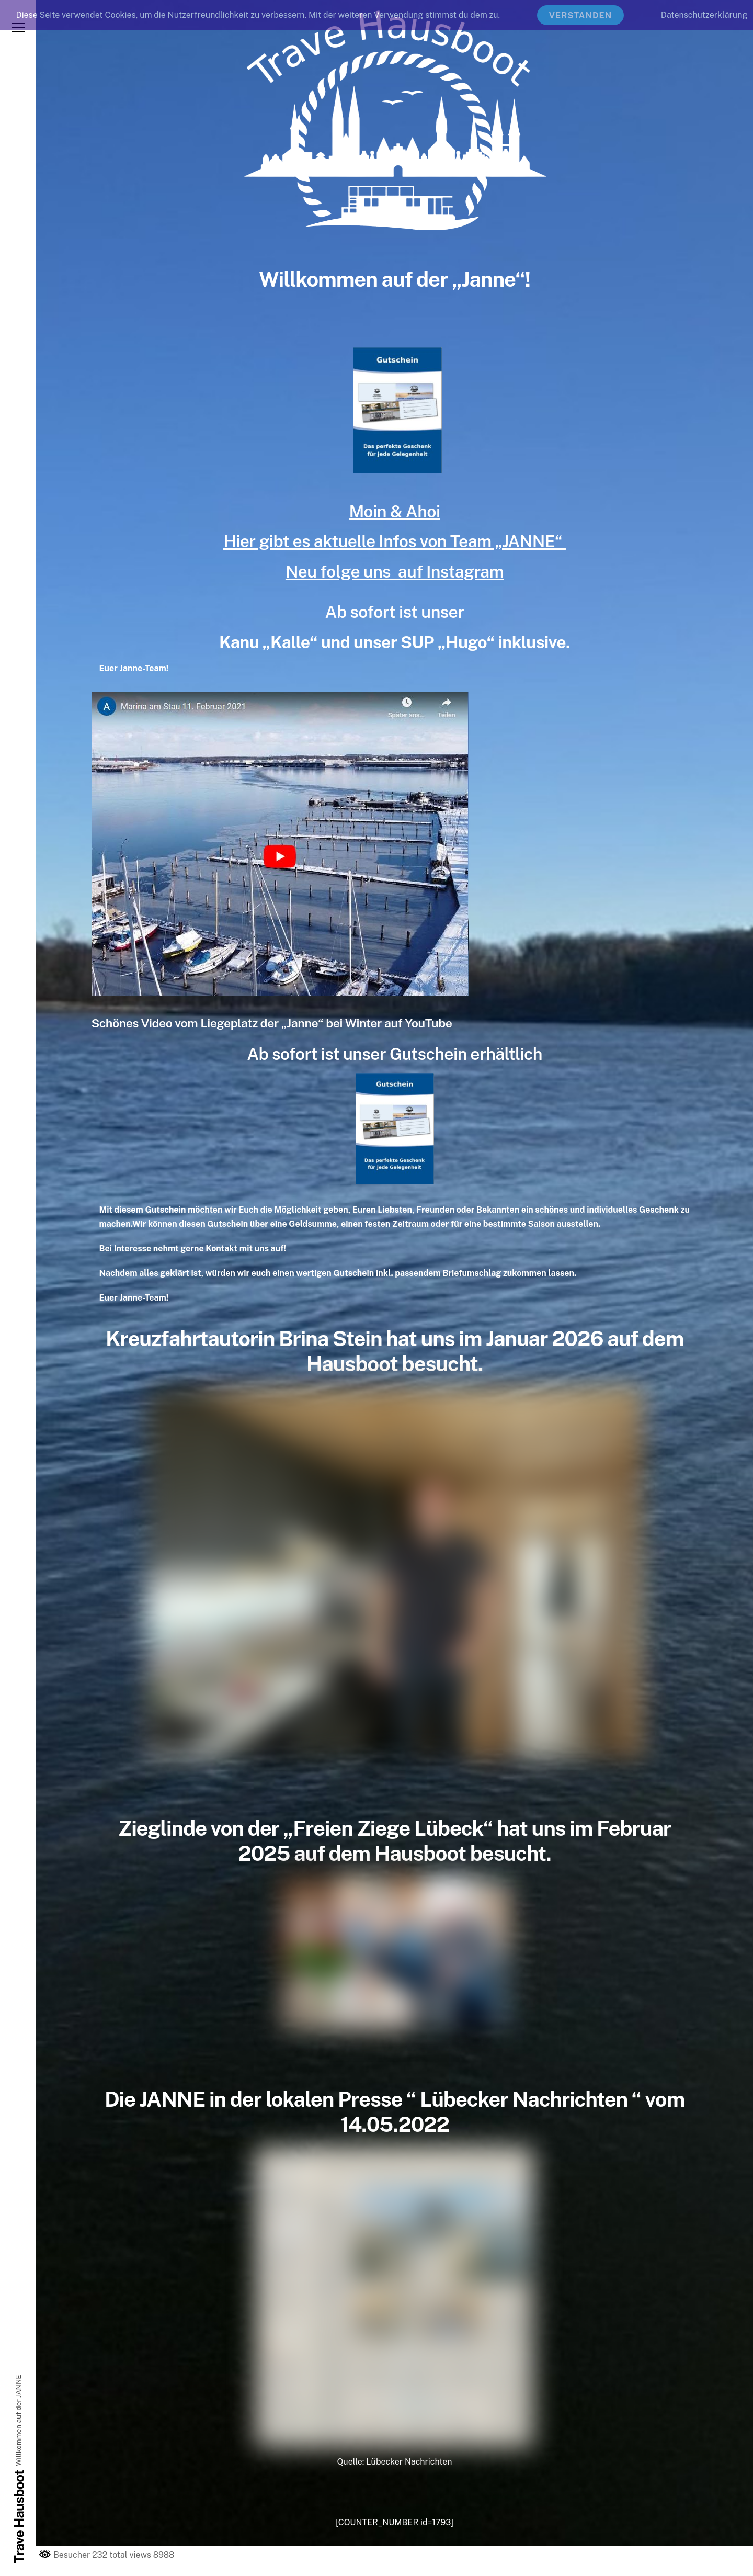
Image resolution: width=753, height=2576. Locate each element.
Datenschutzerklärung (704, 15)
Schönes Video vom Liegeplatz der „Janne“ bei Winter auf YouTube (272, 1023)
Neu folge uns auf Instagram (395, 571)
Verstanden (580, 15)
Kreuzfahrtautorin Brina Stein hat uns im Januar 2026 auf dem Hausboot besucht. (394, 1351)
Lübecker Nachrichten (409, 2462)
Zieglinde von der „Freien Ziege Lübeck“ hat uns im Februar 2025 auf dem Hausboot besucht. (394, 1841)
